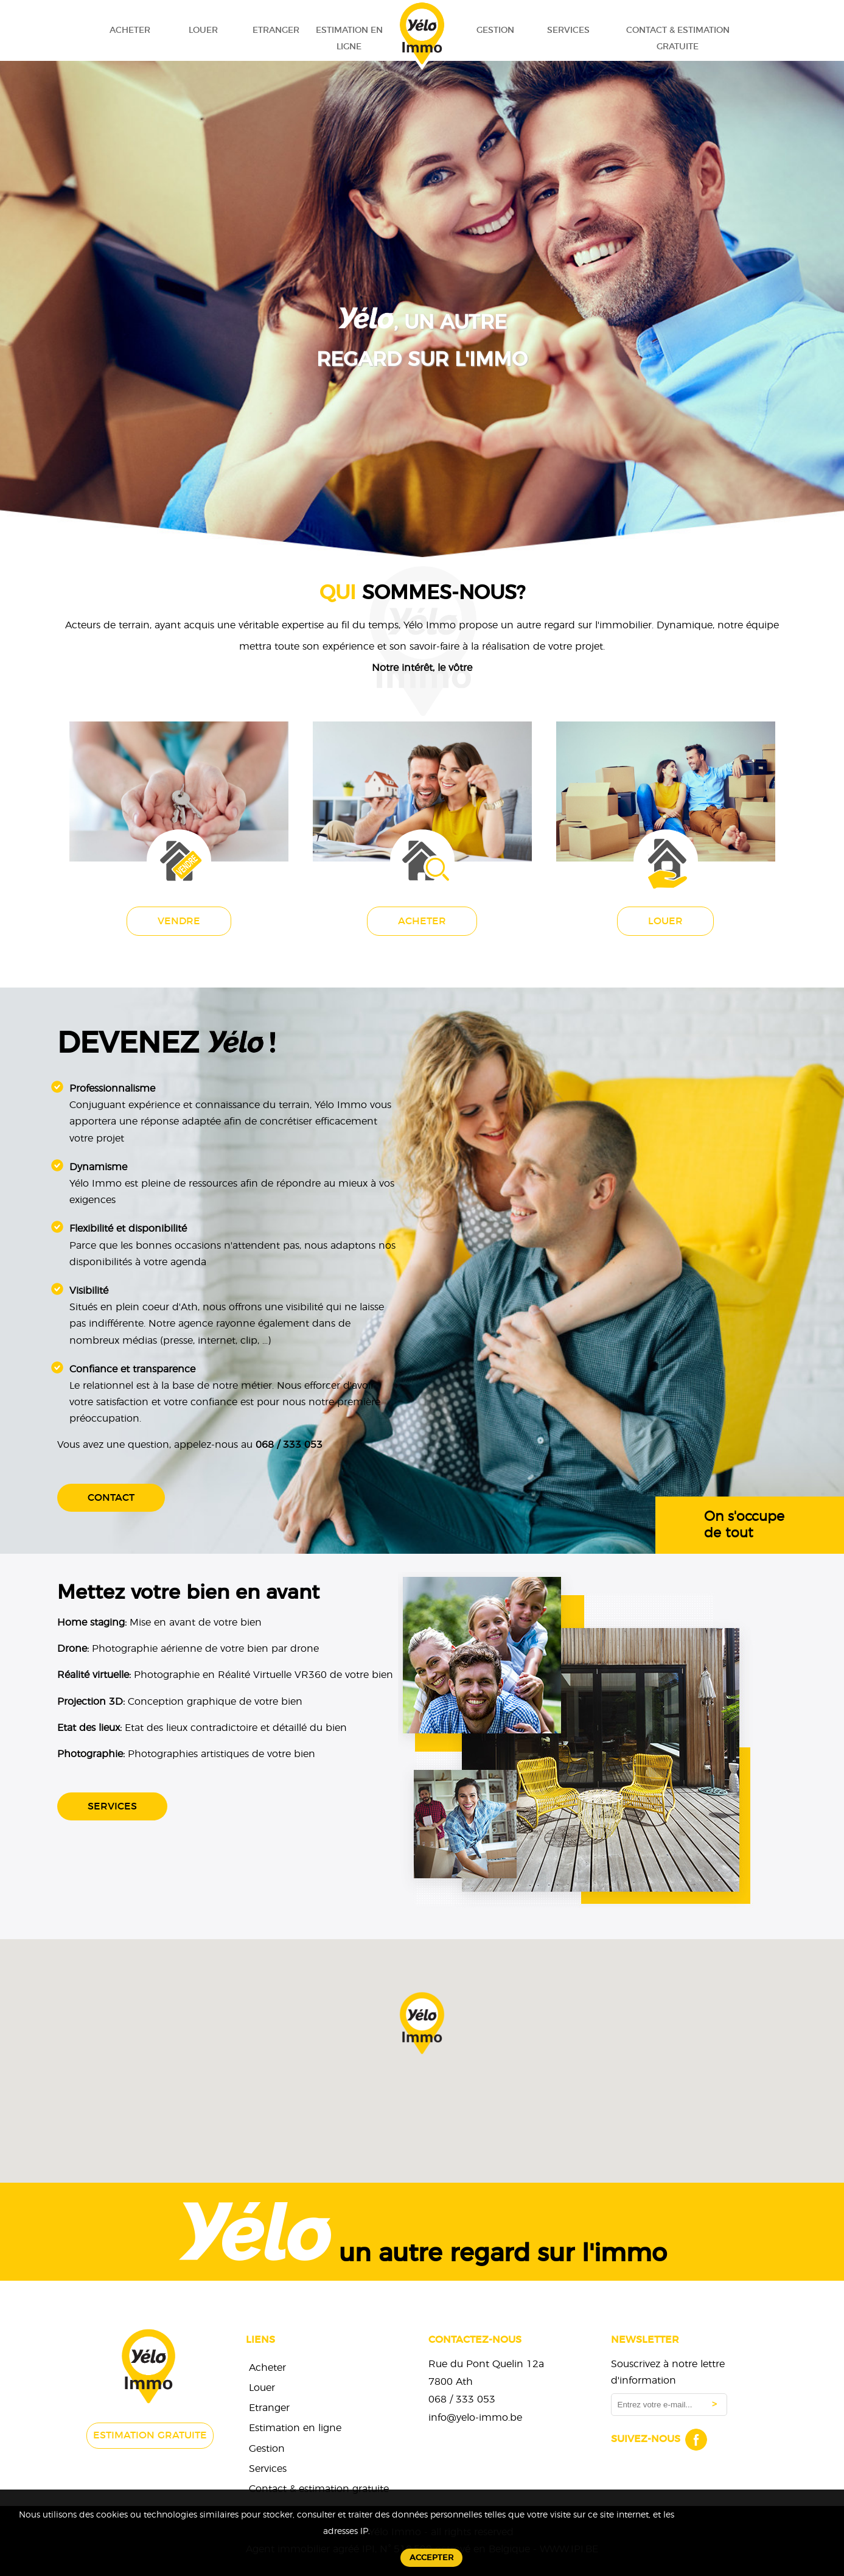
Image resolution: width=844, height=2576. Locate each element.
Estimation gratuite (150, 2435)
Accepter (431, 2557)
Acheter (130, 30)
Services (568, 30)
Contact (111, 1498)
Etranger (276, 30)
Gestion (495, 30)
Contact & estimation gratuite (678, 38)
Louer (203, 30)
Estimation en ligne (349, 38)
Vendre (179, 921)
